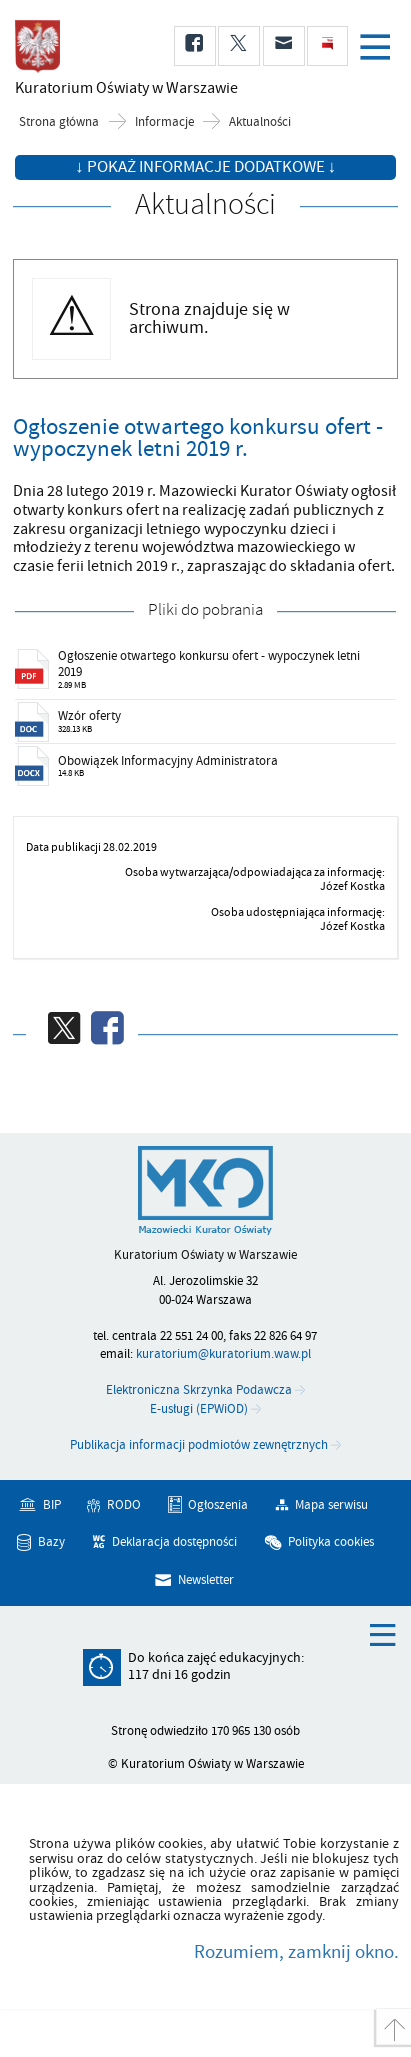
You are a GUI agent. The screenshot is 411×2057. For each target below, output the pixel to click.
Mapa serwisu (331, 1505)
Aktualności (260, 122)
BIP (52, 1505)
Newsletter (206, 1580)
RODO (124, 1505)
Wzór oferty (89, 716)
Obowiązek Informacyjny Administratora (168, 761)
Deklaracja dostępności (174, 1542)
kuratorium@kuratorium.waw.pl (223, 1354)
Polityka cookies (331, 1542)
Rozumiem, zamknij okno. (296, 1952)
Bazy (51, 1542)
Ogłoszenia (218, 1505)
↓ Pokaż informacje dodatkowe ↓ (205, 167)
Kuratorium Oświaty (120, 88)
